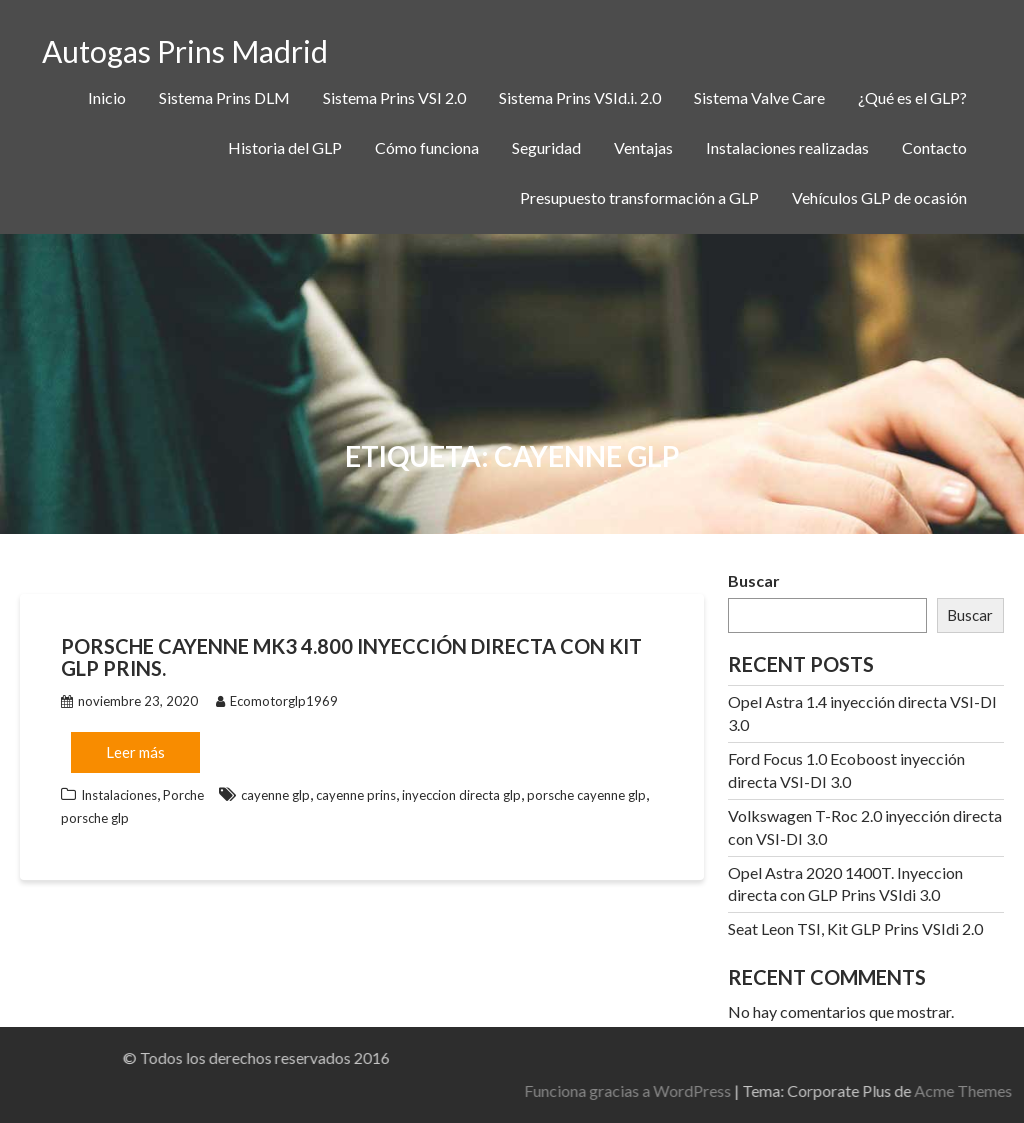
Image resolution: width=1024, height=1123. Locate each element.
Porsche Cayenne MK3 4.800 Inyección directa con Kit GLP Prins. (351, 657)
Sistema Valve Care (759, 97)
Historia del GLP (285, 147)
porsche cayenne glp (586, 795)
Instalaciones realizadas (787, 147)
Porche (183, 795)
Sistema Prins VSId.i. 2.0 (580, 97)
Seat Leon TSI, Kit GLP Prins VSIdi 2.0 (855, 928)
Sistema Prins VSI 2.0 (394, 97)
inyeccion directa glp (461, 795)
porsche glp (95, 818)
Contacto (934, 147)
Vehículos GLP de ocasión (879, 197)
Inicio (107, 97)
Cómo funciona (427, 147)
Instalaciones (119, 795)
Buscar (754, 580)
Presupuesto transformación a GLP (639, 197)
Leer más (135, 752)
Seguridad (546, 147)
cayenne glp (275, 795)
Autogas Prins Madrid (185, 51)
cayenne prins (356, 795)
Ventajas (643, 147)
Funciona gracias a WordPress (829, 1090)
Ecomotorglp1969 (277, 701)
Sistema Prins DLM (224, 97)
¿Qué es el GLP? (912, 97)
